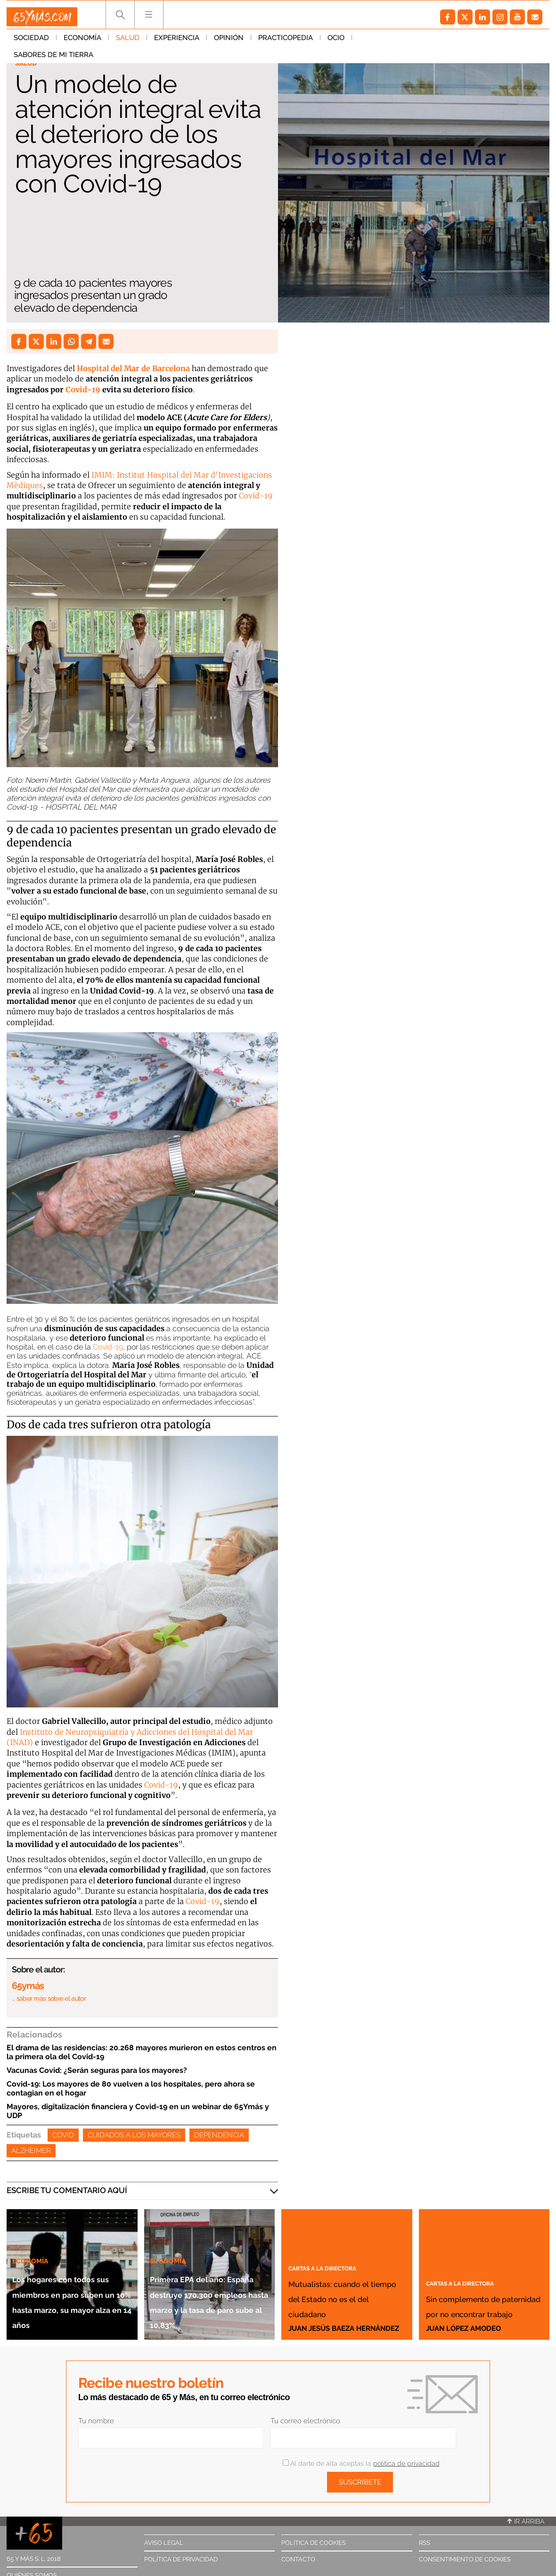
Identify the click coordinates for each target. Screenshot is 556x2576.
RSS (424, 2542)
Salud (127, 42)
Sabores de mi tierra (399, 42)
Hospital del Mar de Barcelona (133, 368)
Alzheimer (31, 2150)
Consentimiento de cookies (465, 2559)
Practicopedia (285, 42)
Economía (82, 42)
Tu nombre (96, 2421)
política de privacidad (406, 2463)
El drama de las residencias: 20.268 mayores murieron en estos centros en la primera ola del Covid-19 (142, 2052)
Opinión (229, 42)
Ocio (335, 42)
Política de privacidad (181, 2559)
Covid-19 (82, 389)
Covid (63, 2135)
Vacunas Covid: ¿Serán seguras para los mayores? (97, 2070)
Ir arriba (525, 2521)
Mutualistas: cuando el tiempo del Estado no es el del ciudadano (341, 2281)
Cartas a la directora (336, 2236)
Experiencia (176, 42)
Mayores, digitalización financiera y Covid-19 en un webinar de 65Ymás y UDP (138, 2111)
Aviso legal (163, 2542)
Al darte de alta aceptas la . (362, 2463)
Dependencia (219, 2135)
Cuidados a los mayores (134, 2135)
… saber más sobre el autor (49, 1998)
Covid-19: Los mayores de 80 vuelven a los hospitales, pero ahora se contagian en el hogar (131, 2088)
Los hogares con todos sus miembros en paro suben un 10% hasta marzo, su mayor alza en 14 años (71, 2277)
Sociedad (31, 42)
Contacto (298, 2559)
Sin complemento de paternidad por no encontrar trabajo (476, 2274)
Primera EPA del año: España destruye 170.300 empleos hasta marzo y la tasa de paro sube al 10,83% (207, 2270)
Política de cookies (313, 2542)
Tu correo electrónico (305, 2421)
